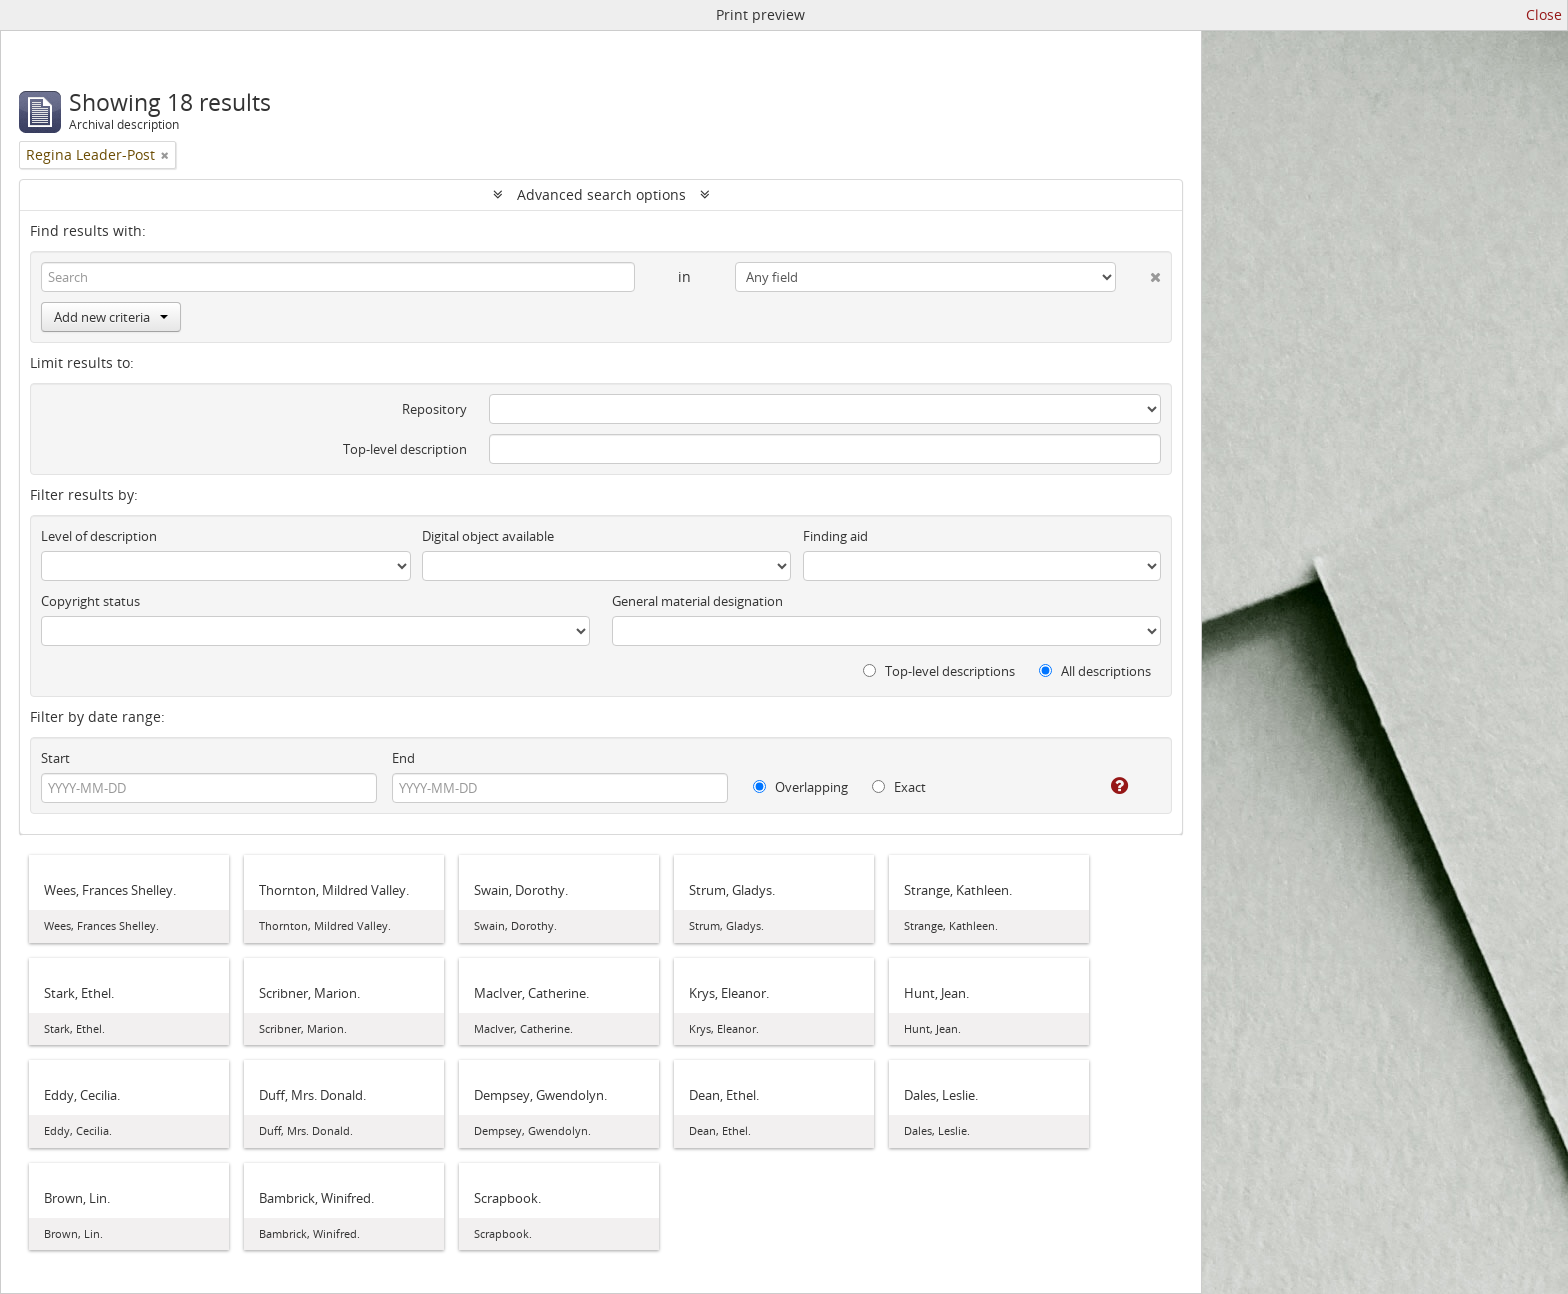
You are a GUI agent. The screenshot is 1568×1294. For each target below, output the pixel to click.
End (403, 758)
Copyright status (90, 601)
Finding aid (835, 536)
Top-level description (405, 449)
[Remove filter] (165, 155)
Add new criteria (111, 317)
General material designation (697, 601)
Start (55, 758)
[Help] (1105, 786)
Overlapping (800, 787)
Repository (434, 409)
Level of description (99, 536)
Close (1544, 14)
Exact (899, 787)
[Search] (338, 277)
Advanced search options (601, 194)
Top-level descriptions (939, 671)
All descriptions (1095, 671)
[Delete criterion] (1138, 273)
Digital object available (488, 536)
